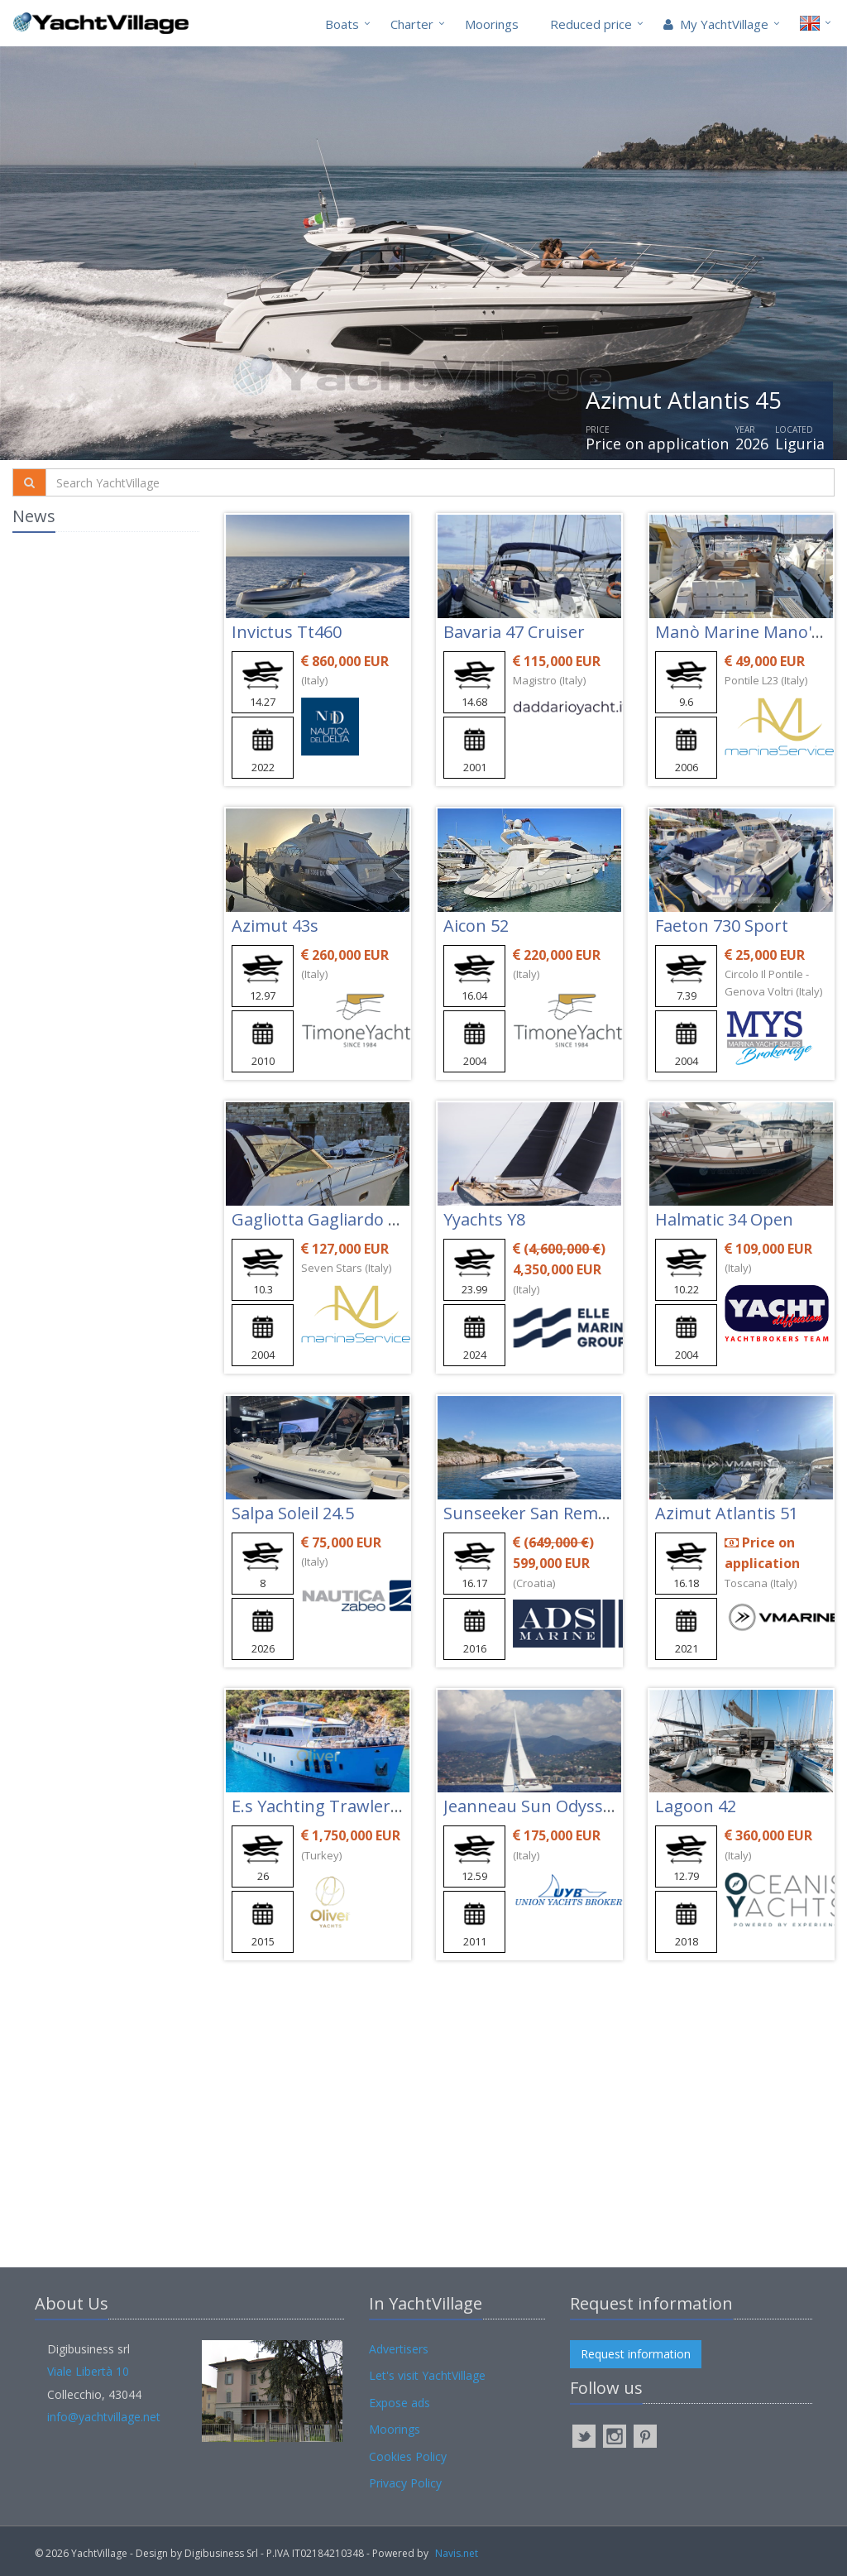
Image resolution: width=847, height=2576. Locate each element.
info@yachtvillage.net (103, 2417)
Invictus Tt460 (287, 632)
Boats (342, 24)
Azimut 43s (275, 925)
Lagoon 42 (695, 1806)
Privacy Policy (405, 2483)
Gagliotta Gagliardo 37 (319, 1219)
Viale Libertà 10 (88, 2371)
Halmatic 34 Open (724, 1219)
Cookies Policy (408, 2456)
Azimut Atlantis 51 (726, 1513)
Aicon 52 (476, 925)
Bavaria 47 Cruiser (514, 632)
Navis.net (456, 2553)
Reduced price (591, 24)
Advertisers (398, 2349)
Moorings (492, 24)
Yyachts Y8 (484, 1219)
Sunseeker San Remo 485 (541, 1513)
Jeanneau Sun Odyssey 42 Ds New (574, 1806)
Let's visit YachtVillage (427, 2375)
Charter (411, 24)
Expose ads (399, 2403)
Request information (636, 2354)
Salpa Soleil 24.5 (293, 1513)
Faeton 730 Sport (721, 925)
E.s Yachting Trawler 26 (322, 1806)
